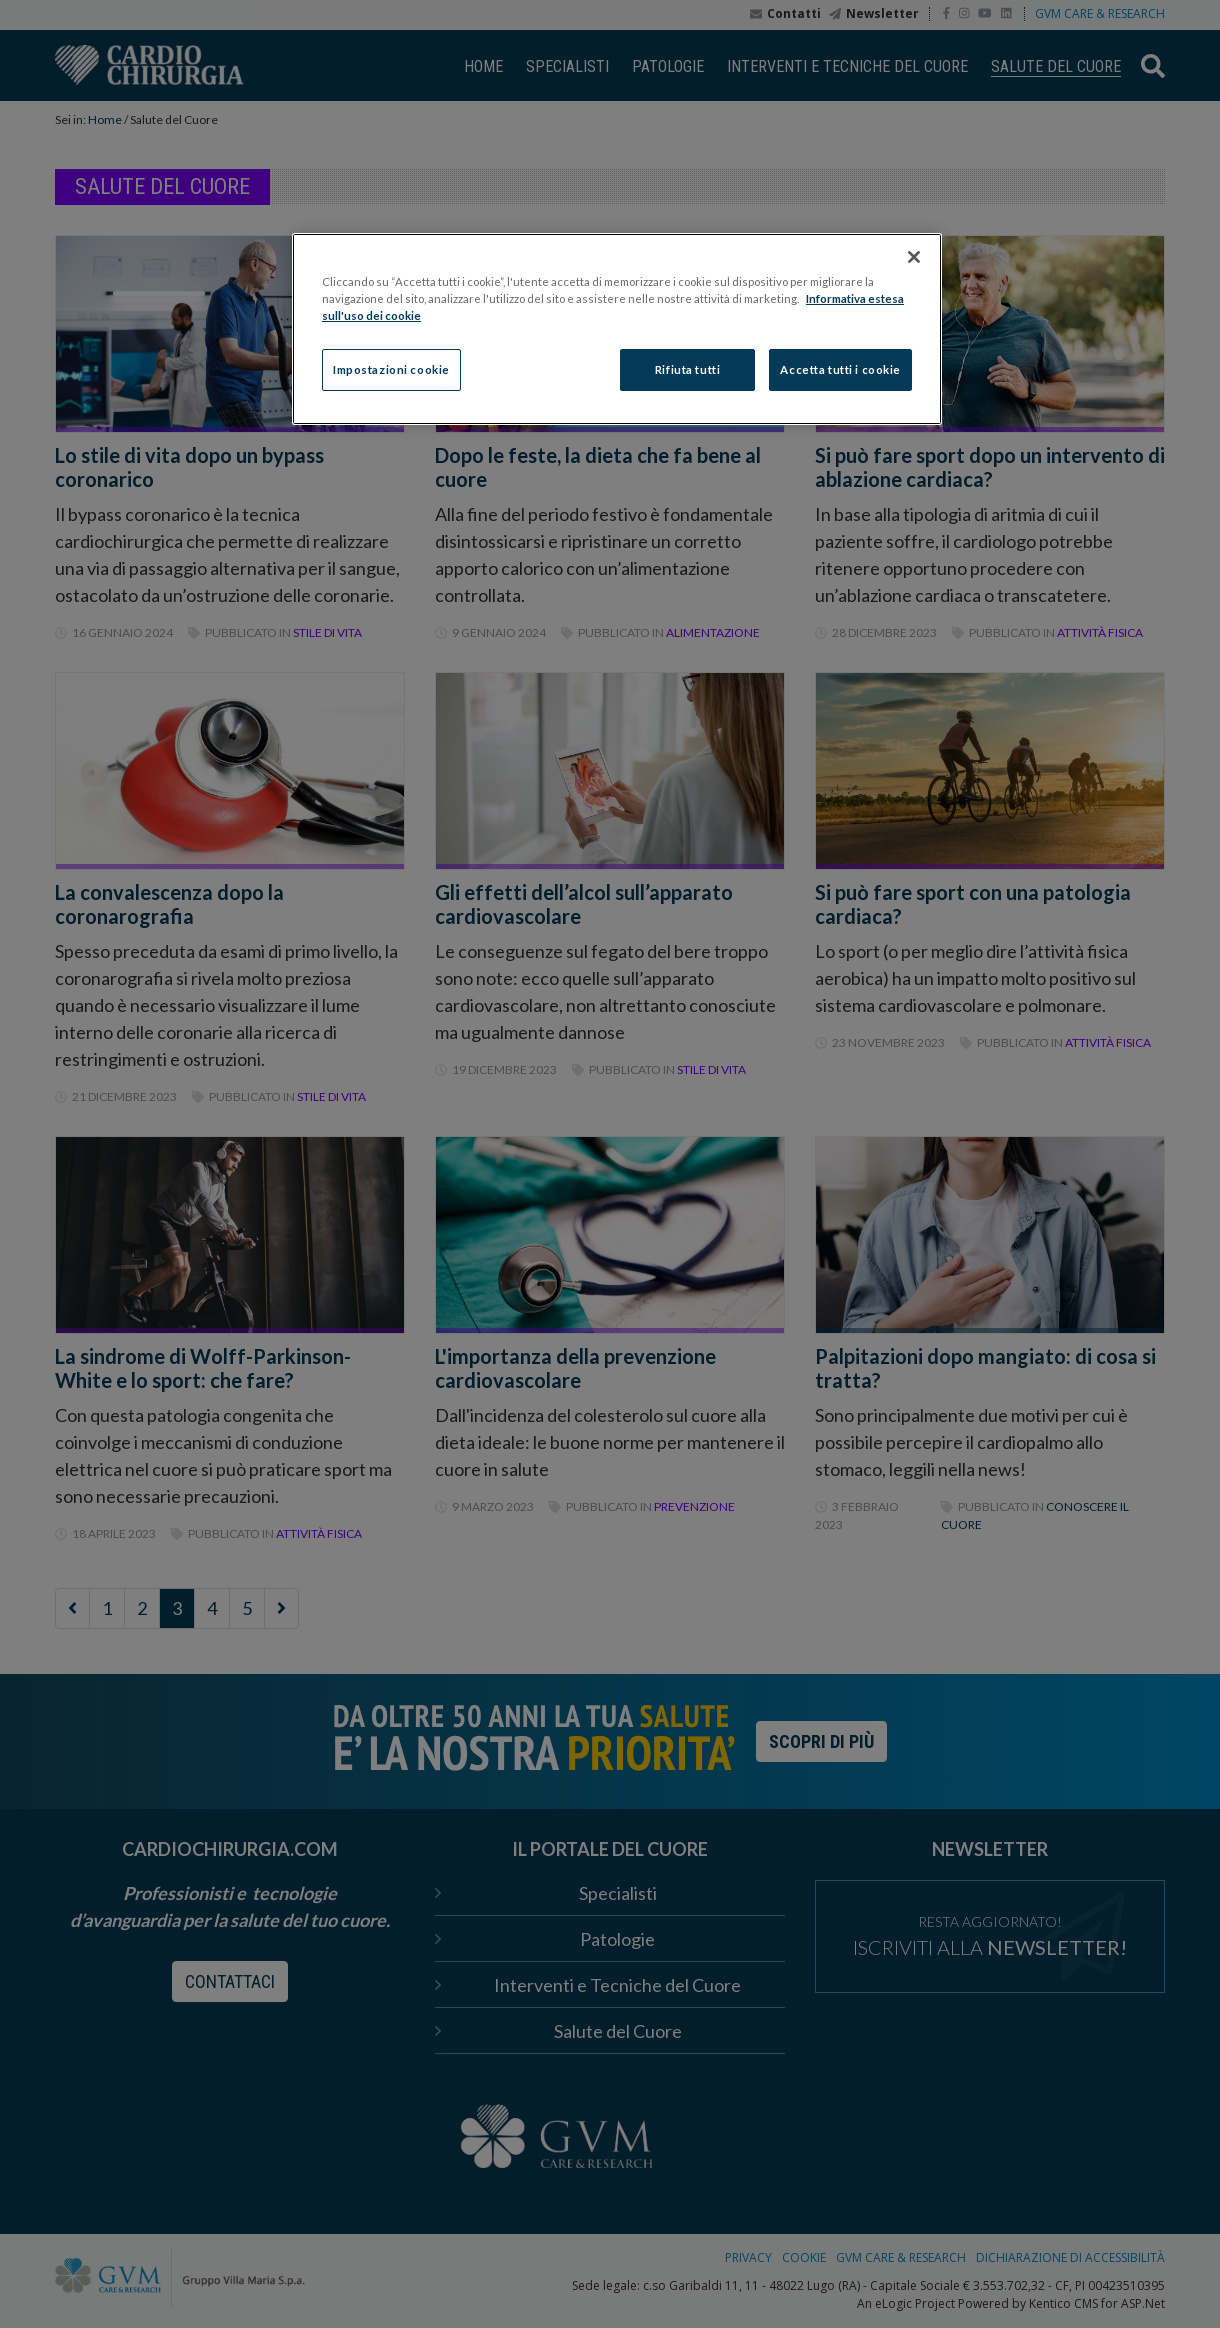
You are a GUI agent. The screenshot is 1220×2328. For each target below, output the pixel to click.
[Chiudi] (914, 257)
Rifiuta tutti (687, 369)
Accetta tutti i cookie (840, 369)
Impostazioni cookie (391, 369)
